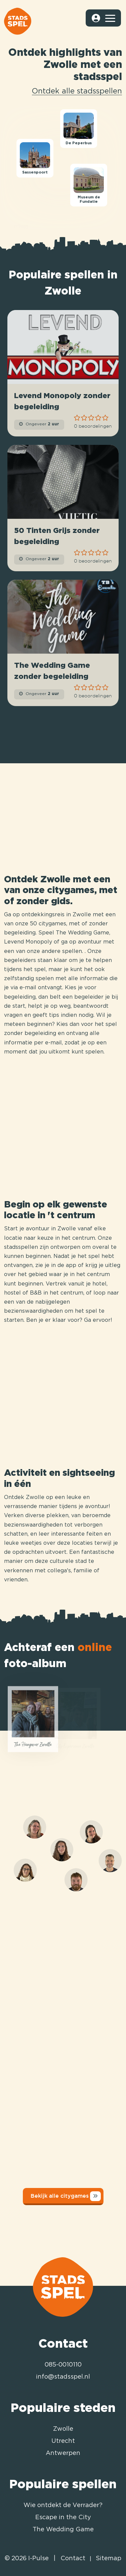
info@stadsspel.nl (63, 2377)
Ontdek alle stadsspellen (77, 91)
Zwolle (63, 2429)
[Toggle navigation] (110, 18)
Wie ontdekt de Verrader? (63, 2505)
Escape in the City (63, 2517)
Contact (72, 2558)
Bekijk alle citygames (66, 2196)
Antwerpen (63, 2453)
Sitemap (108, 2558)
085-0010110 (63, 2365)
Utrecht (63, 2441)
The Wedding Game (63, 2529)
